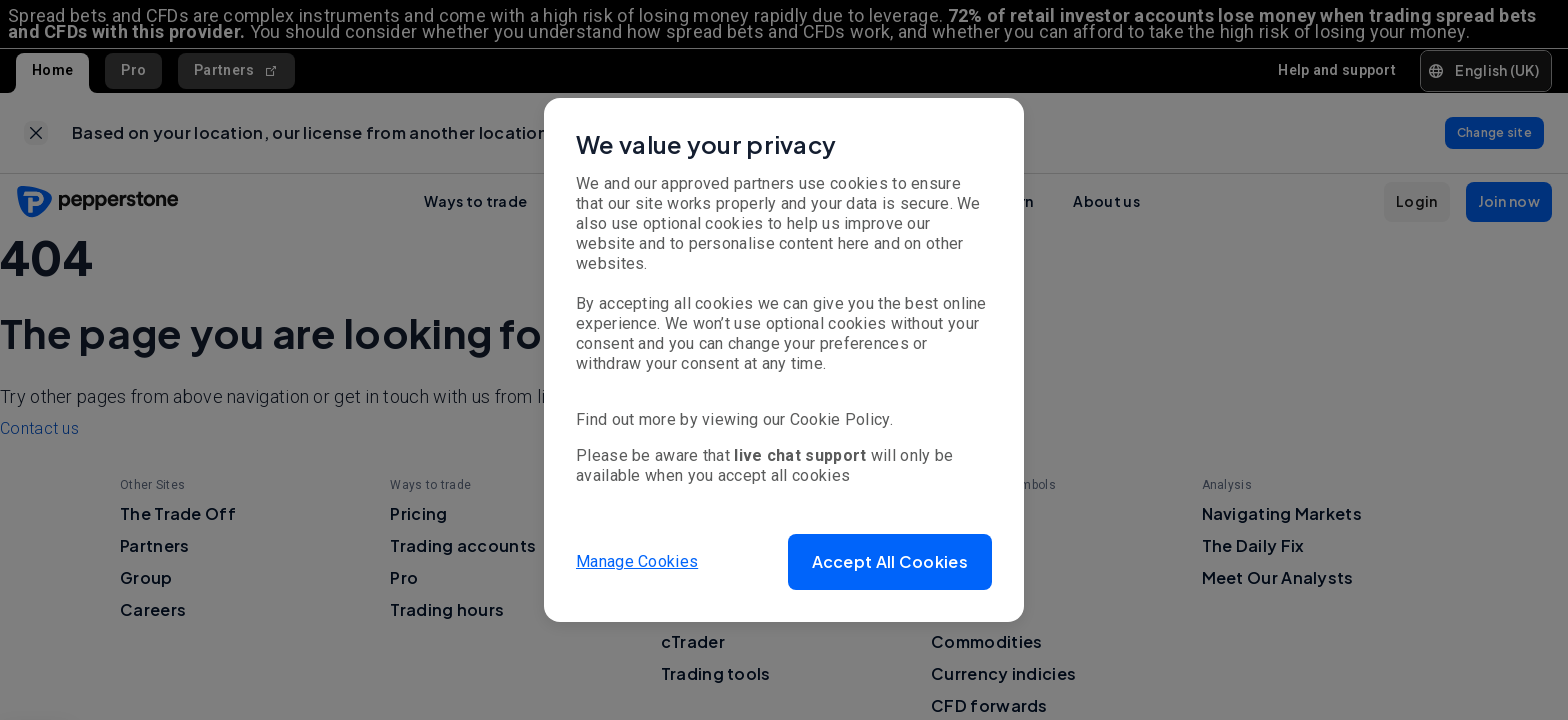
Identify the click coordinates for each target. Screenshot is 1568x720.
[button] (890, 562)
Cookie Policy (840, 419)
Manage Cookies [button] (637, 561)
